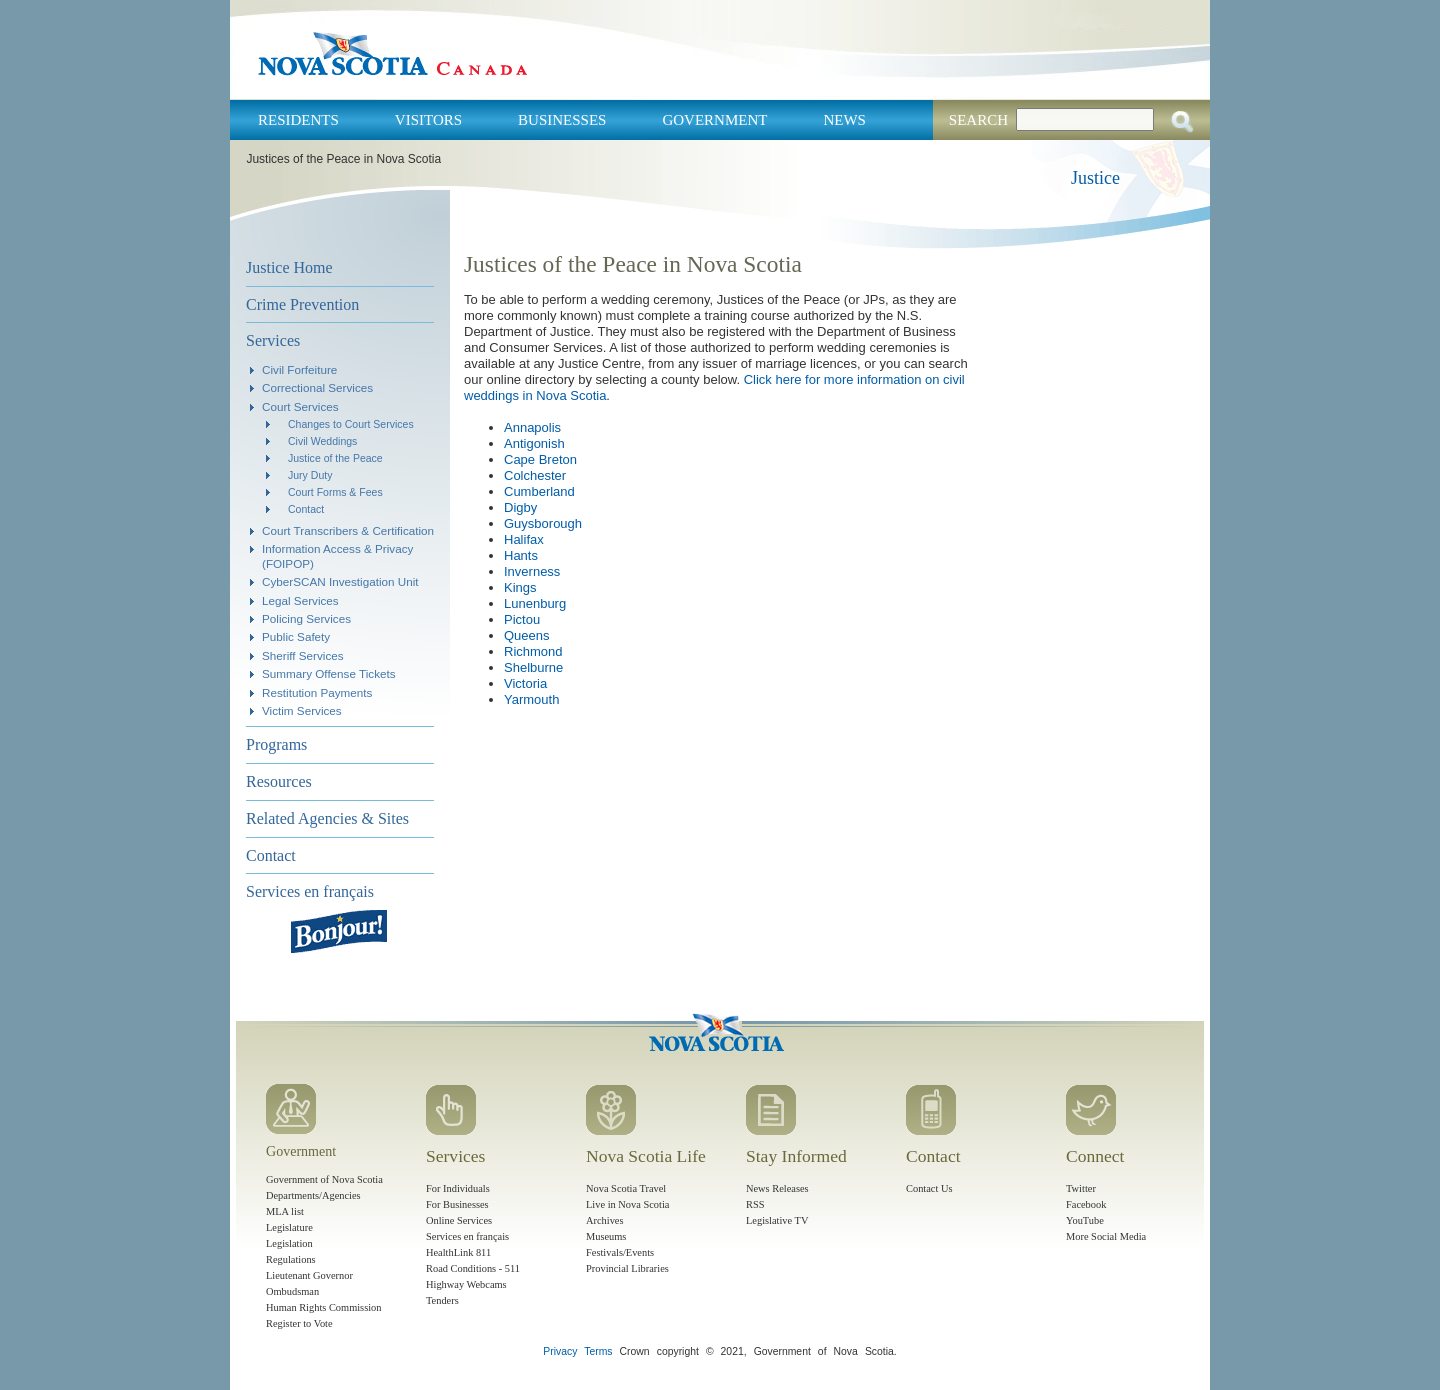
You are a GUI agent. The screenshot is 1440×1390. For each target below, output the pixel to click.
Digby (520, 507)
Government (714, 120)
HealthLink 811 (458, 1252)
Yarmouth (531, 699)
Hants (521, 555)
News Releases (777, 1188)
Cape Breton (540, 459)
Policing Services (306, 618)
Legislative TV (777, 1220)
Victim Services (302, 710)
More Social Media (1106, 1236)
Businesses (562, 120)
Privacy (560, 1351)
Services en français (310, 891)
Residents (298, 120)
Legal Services (300, 600)
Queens (527, 635)
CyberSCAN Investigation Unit (340, 581)
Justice (1095, 178)
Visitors (428, 120)
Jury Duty (310, 475)
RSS (755, 1204)
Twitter (1081, 1188)
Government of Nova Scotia (324, 1179)
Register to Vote (299, 1323)
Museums (606, 1236)
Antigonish (534, 443)
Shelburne (533, 667)
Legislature (289, 1227)
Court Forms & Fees (335, 492)
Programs (276, 744)
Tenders (442, 1300)
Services (273, 340)
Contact (306, 509)
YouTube (1085, 1220)
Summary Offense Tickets (329, 673)
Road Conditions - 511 (473, 1268)
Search (978, 120)
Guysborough (543, 523)
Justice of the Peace (335, 458)
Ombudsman (292, 1291)
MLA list (285, 1211)
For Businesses (457, 1204)
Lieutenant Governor (309, 1275)
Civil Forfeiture (299, 369)
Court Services (300, 406)
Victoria (525, 683)
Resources (279, 781)
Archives (605, 1220)
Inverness (532, 571)
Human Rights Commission (323, 1307)
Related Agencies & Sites (327, 818)
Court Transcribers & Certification (348, 530)
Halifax (524, 539)
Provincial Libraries (627, 1268)
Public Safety (296, 636)
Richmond (533, 651)
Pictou (522, 619)
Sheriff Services (303, 655)
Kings (520, 587)
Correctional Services (317, 387)
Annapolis (532, 427)
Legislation (289, 1243)
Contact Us (929, 1188)
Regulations (291, 1259)
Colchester (535, 475)
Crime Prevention (302, 304)
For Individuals (458, 1188)
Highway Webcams (466, 1284)
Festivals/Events (620, 1252)
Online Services (459, 1220)
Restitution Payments (317, 692)
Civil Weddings (322, 441)
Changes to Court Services (351, 424)
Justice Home (289, 267)
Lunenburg (535, 603)
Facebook (1086, 1204)
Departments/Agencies (313, 1195)
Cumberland (539, 491)
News (844, 120)
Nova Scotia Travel (626, 1188)
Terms (598, 1351)
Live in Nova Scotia (627, 1204)
